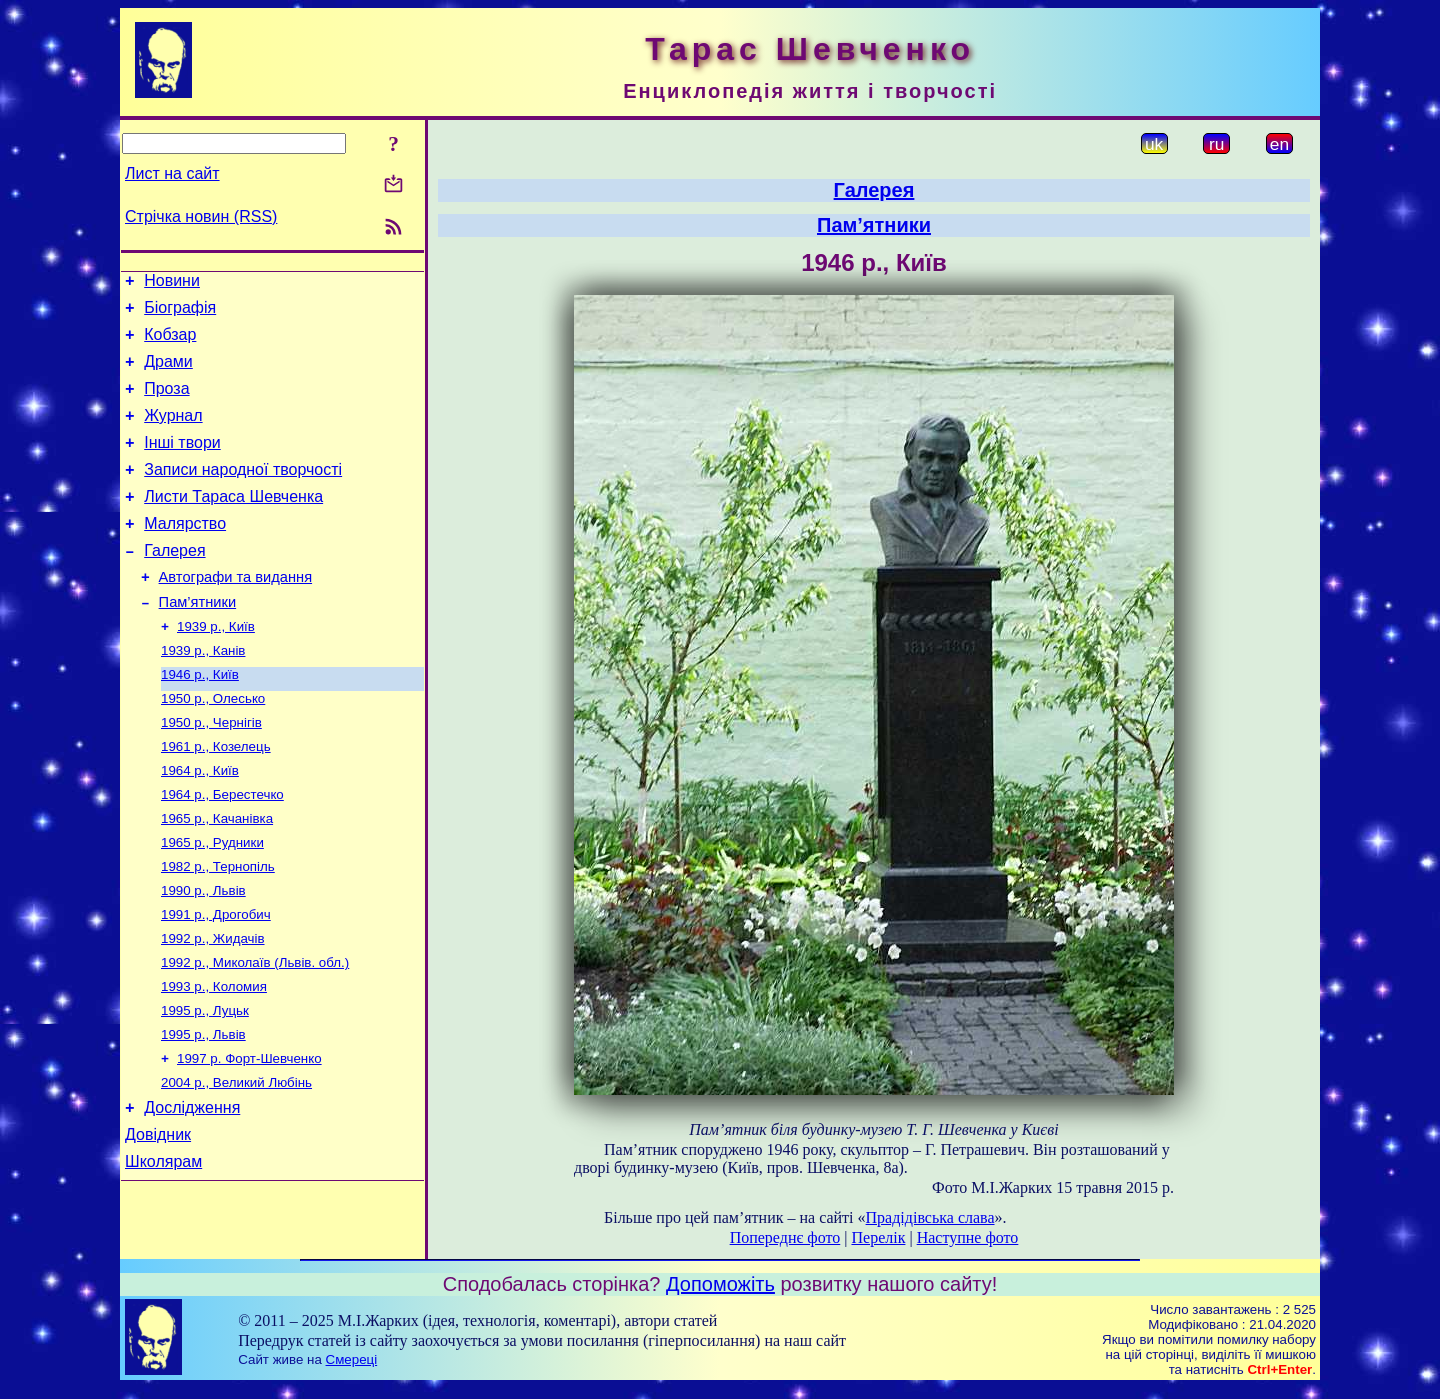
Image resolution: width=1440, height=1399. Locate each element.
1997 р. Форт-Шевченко (249, 1135)
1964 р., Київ (200, 823)
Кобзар (170, 343)
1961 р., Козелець (216, 797)
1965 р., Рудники (212, 901)
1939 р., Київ (216, 667)
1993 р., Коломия (214, 1057)
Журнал (173, 433)
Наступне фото (968, 1237)
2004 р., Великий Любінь (236, 1161)
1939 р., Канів (203, 693)
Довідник (158, 1219)
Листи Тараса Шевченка (233, 523)
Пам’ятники (198, 641)
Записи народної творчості (243, 493)
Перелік (878, 1237)
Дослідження (192, 1189)
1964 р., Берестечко (222, 849)
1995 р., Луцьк (205, 1083)
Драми (168, 373)
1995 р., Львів (203, 1109)
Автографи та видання (235, 613)
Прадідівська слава (930, 1217)
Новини (172, 283)
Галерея (174, 583)
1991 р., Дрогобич (216, 979)
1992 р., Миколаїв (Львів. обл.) (255, 1031)
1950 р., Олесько (213, 745)
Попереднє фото (785, 1237)
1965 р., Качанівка (217, 875)
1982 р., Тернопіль (218, 927)
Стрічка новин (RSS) (201, 216)
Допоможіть (720, 1295)
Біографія (180, 313)
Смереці (352, 1370)
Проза (166, 403)
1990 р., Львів (203, 953)
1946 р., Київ (200, 719)
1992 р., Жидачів (213, 1005)
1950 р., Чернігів (211, 771)
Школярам (163, 1249)
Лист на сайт (172, 173)
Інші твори (182, 463)
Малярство (185, 553)
